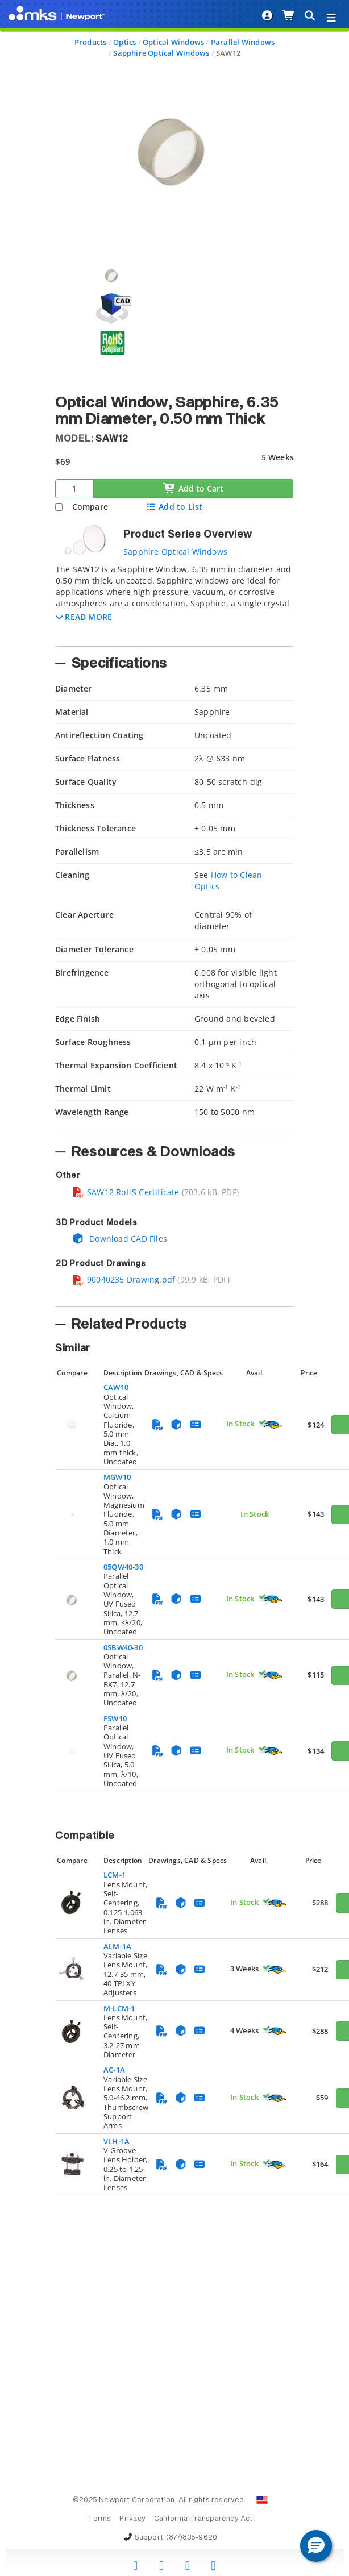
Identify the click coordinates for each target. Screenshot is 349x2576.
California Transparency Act (203, 2519)
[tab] (174, 602)
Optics (124, 42)
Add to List (174, 506)
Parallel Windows (243, 42)
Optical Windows (173, 42)
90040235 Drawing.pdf (123, 1279)
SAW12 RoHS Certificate (126, 1192)
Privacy (132, 2519)
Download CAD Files (119, 1238)
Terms (99, 2519)
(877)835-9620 (191, 2538)
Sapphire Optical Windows (161, 53)
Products (90, 42)
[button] (84, 616)
